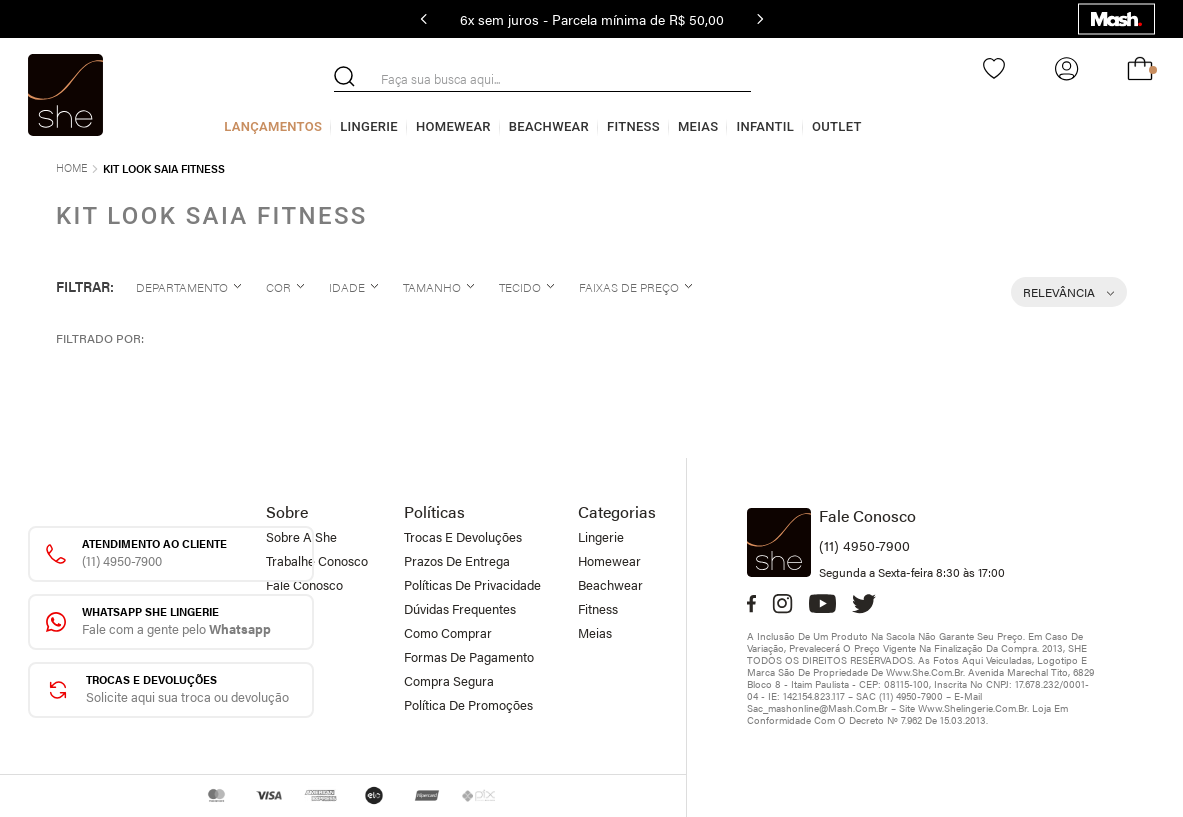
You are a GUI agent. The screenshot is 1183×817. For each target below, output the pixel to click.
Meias (698, 126)
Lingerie (369, 126)
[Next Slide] (760, 19)
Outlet (837, 126)
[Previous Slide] (424, 19)
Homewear (453, 126)
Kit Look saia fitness (164, 168)
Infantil (765, 126)
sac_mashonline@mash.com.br (817, 708)
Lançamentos (273, 126)
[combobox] (542, 79)
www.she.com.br (924, 672)
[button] (187, 287)
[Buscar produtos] (344, 76)
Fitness (633, 126)
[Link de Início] (71, 165)
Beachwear (549, 126)
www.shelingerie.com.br (972, 708)
